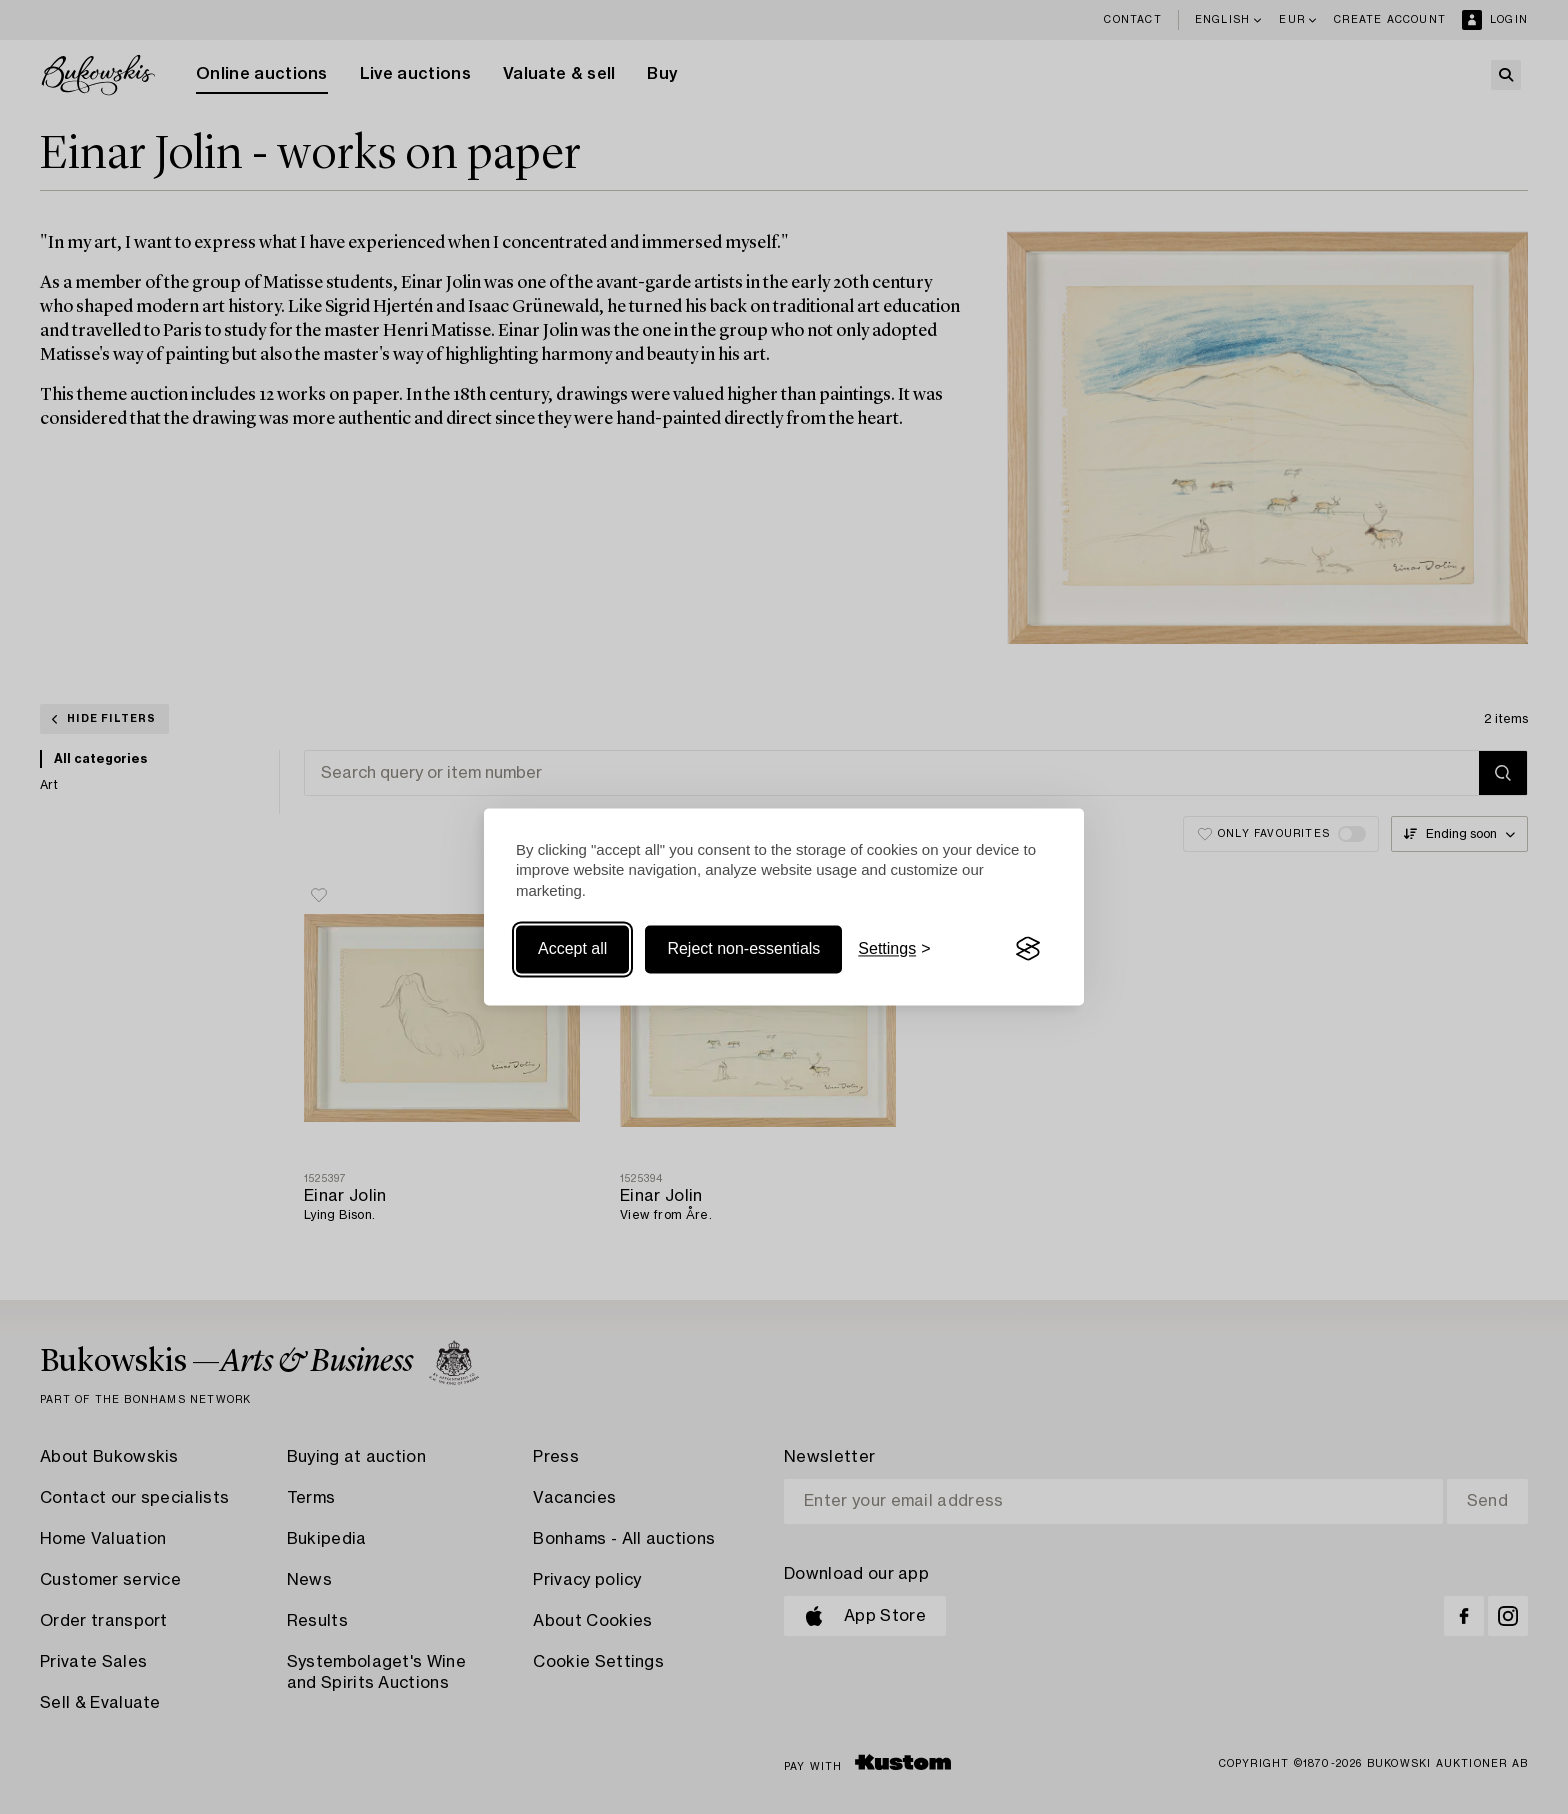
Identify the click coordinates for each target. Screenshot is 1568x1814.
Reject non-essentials (743, 948)
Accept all (572, 948)
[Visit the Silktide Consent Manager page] (1028, 949)
